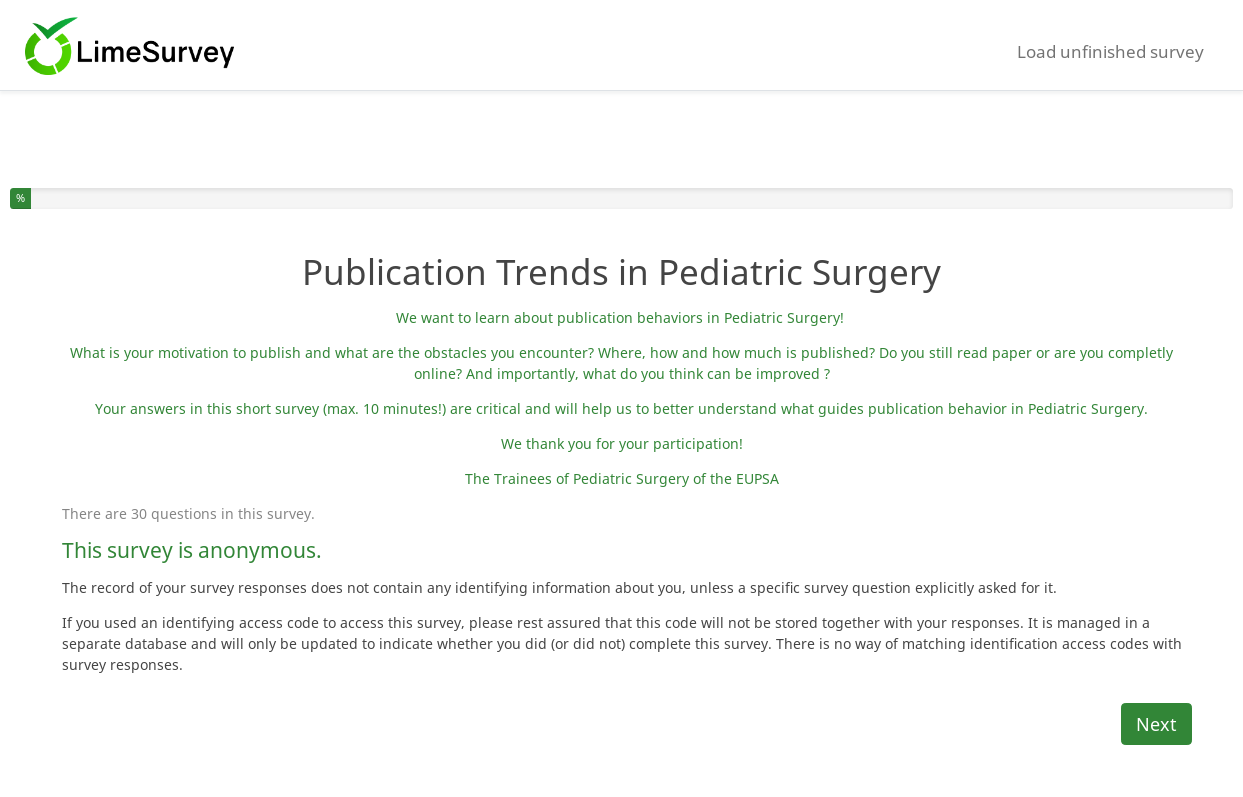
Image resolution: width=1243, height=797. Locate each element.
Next (1156, 724)
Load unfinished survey (1110, 51)
